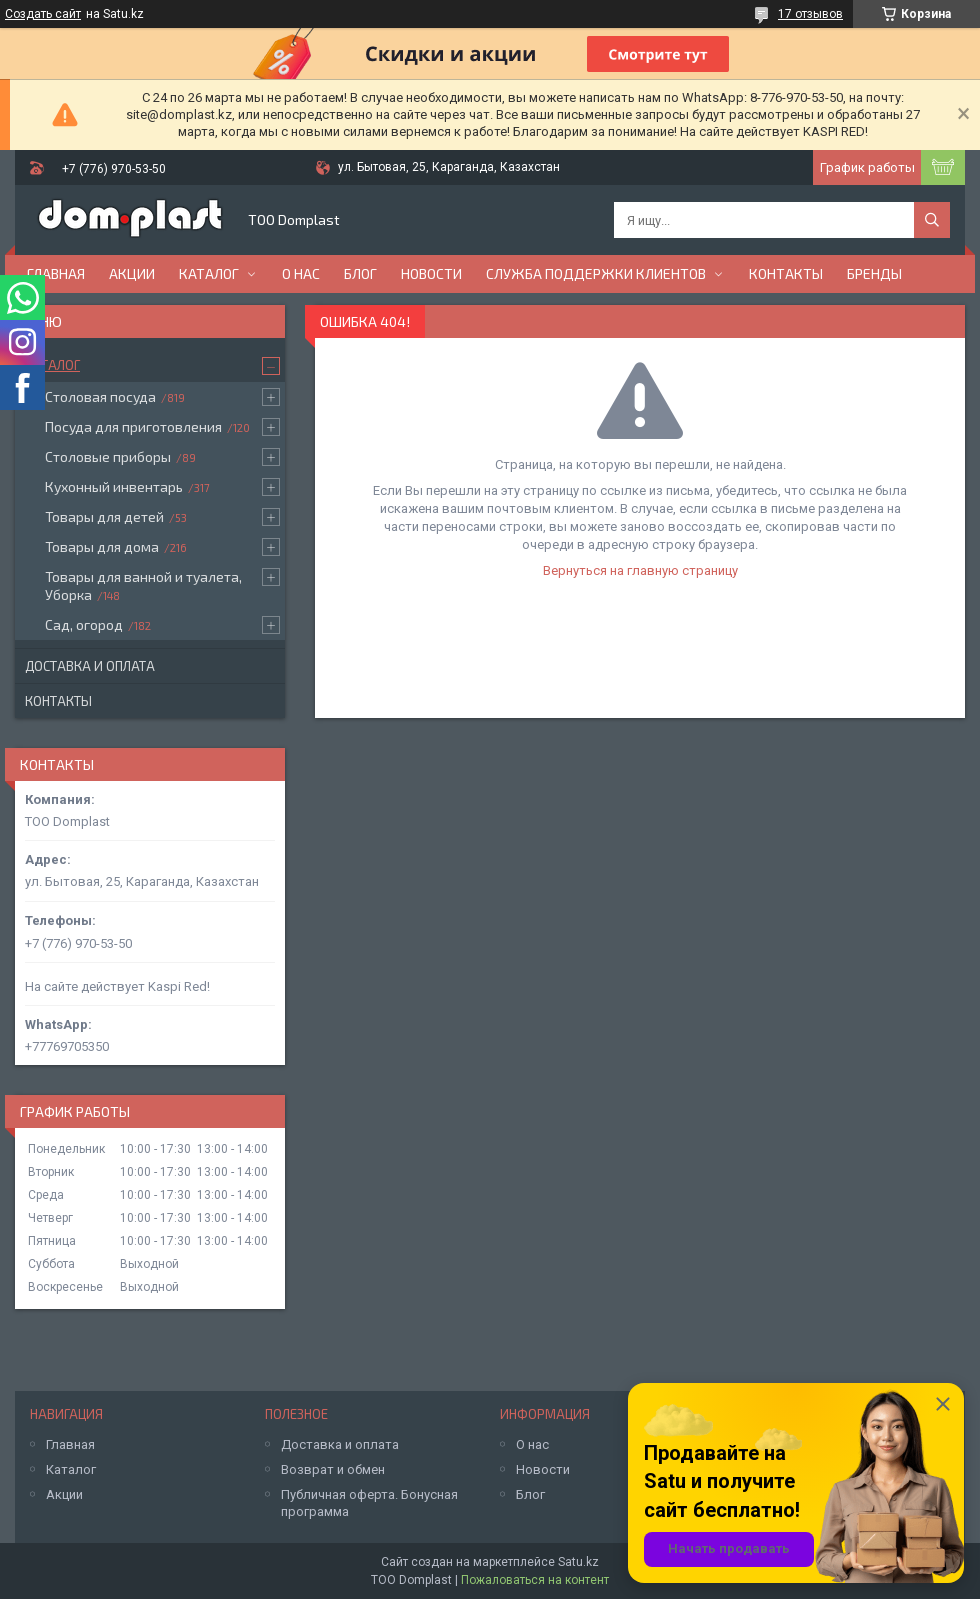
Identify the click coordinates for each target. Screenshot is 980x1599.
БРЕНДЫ (874, 273)
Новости (431, 273)
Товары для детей (104, 516)
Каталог (209, 273)
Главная (56, 273)
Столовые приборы (108, 456)
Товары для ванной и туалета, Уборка (143, 585)
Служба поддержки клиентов (596, 273)
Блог (360, 273)
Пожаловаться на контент (535, 1580)
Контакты (786, 273)
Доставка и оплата (90, 666)
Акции (132, 273)
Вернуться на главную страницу (640, 570)
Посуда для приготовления (133, 426)
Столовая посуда (100, 396)
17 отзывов (810, 14)
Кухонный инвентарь (114, 486)
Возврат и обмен (333, 1469)
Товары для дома (102, 546)
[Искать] (932, 220)
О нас (301, 273)
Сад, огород (84, 624)
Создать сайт (43, 14)
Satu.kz (578, 1562)
